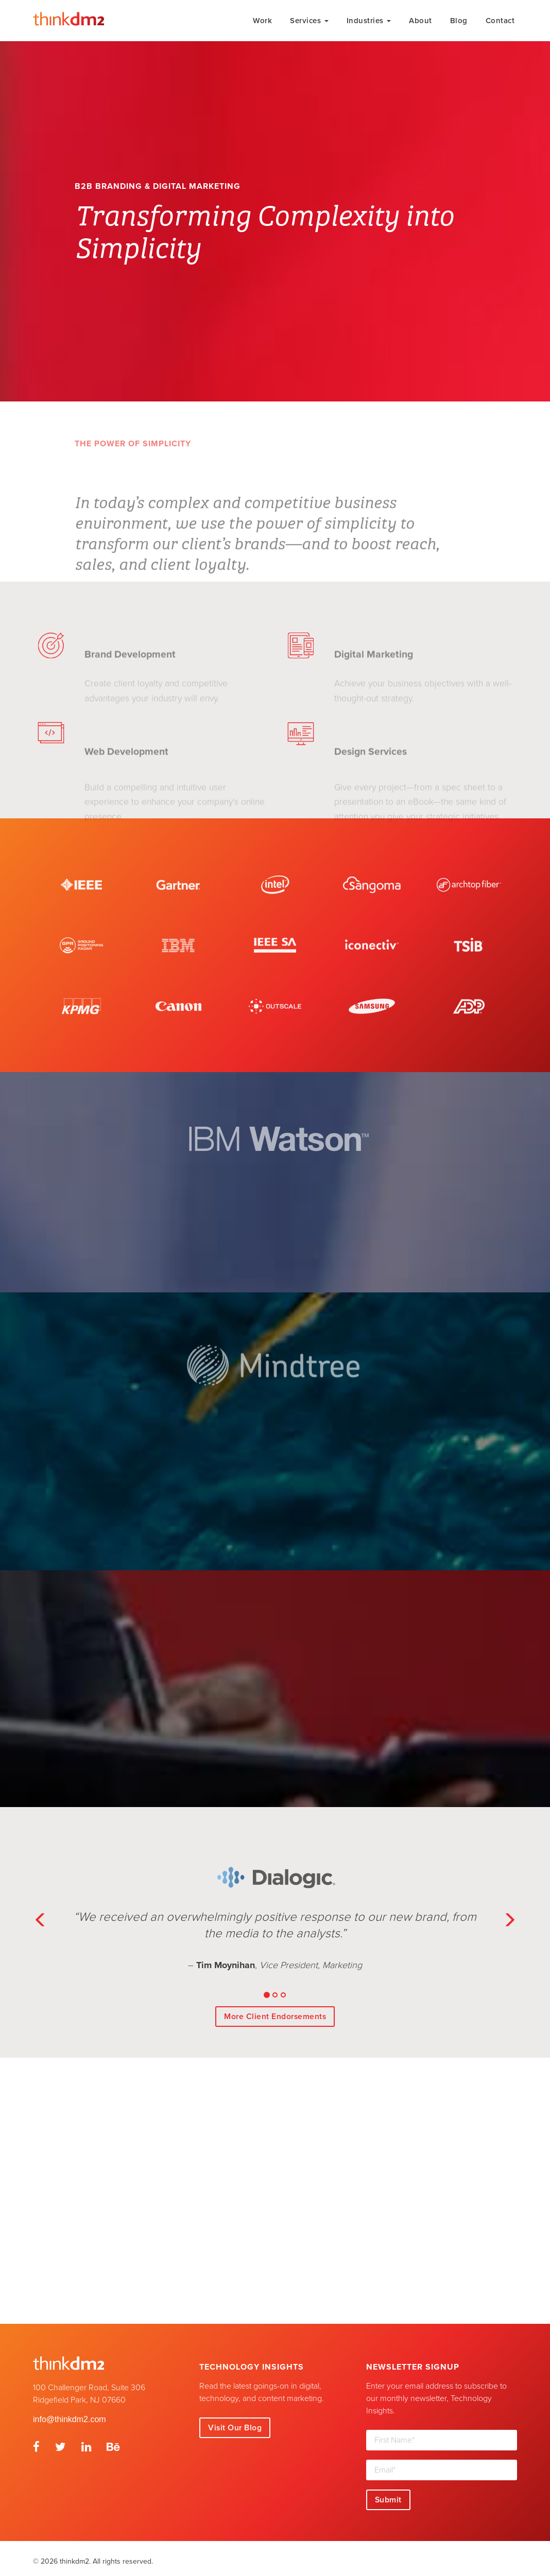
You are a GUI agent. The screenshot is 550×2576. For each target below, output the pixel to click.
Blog (459, 20)
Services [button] (309, 20)
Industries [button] (369, 20)
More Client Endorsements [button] (275, 2010)
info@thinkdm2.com (69, 2413)
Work (262, 20)
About (420, 20)
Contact (500, 20)
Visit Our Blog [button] (235, 2421)
